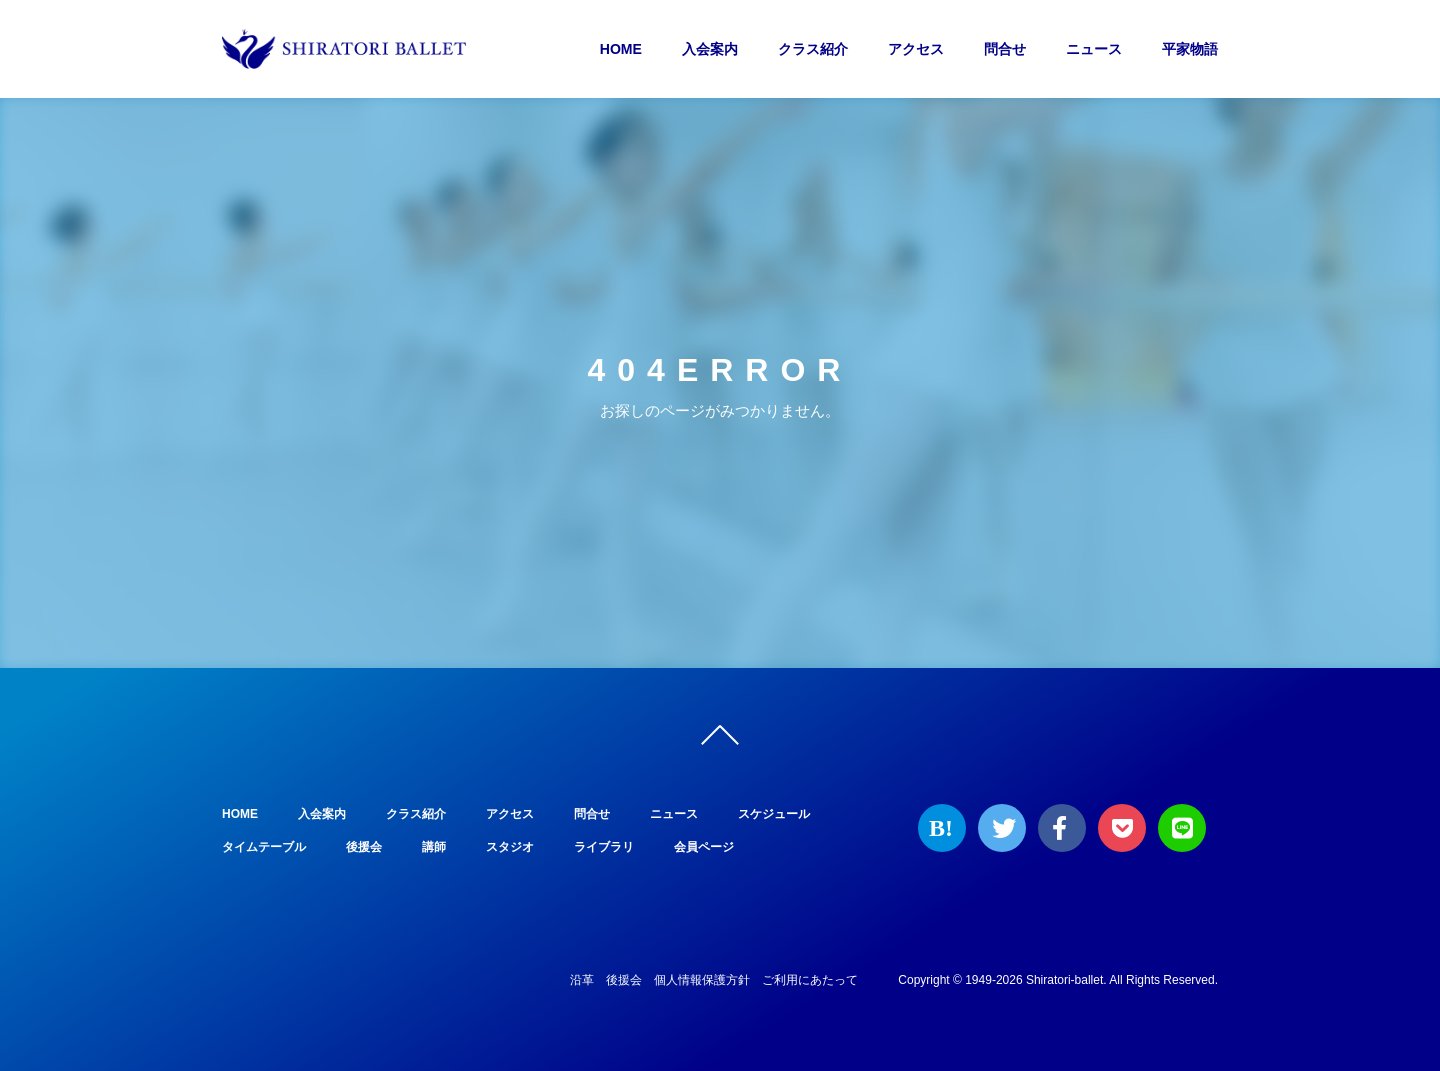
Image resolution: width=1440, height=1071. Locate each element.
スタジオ (510, 847)
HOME (621, 49)
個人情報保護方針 (702, 980)
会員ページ (704, 847)
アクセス (916, 49)
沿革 (582, 980)
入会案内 (710, 49)
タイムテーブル (264, 847)
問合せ (1005, 49)
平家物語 (1190, 49)
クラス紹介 (813, 49)
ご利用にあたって (810, 980)
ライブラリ (604, 847)
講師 (434, 847)
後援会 (364, 847)
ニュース (1094, 49)
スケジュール (774, 814)
